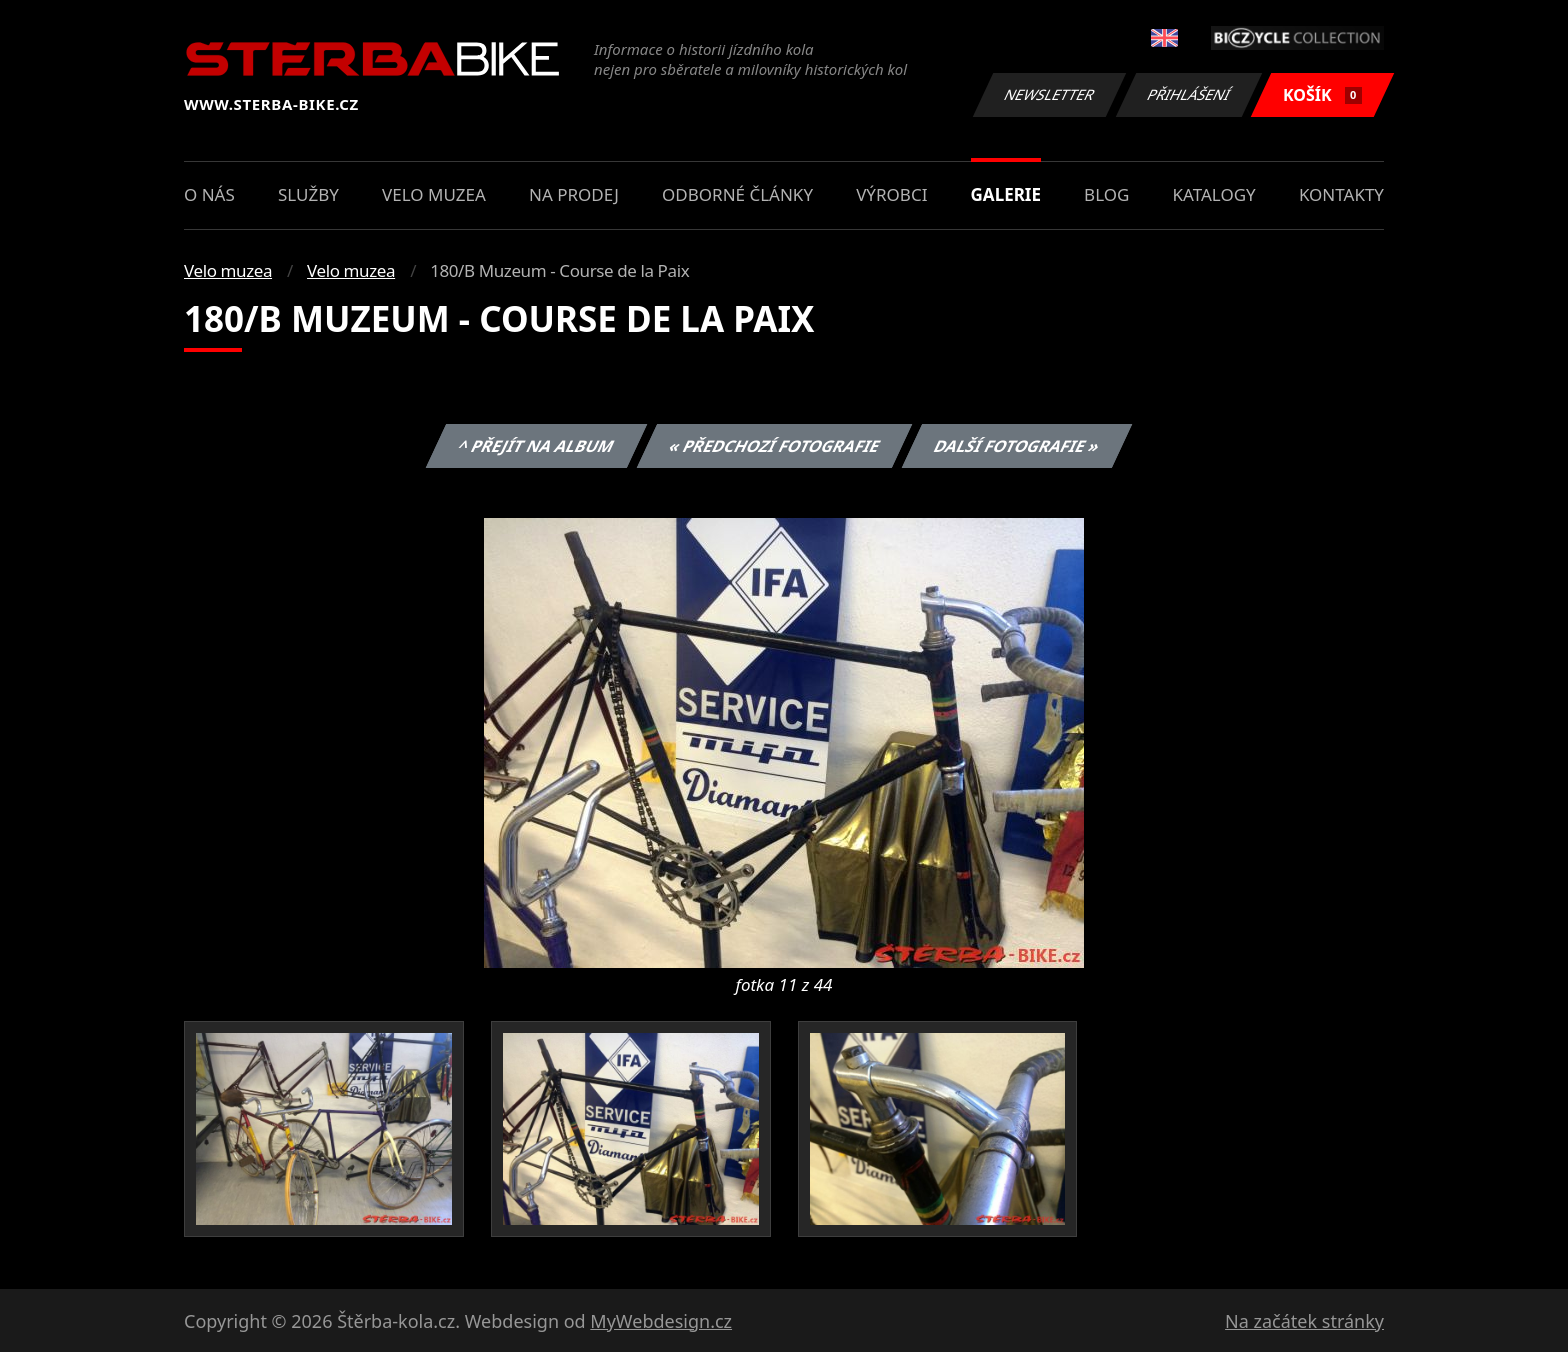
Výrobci (891, 194)
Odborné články (737, 194)
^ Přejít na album (536, 446)
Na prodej (574, 194)
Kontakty (1341, 194)
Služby (308, 194)
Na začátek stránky (1304, 1321)
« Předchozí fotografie (774, 446)
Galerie (1006, 194)
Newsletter (1049, 94)
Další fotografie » (1017, 446)
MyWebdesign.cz (661, 1321)
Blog (1106, 194)
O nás (209, 194)
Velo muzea (434, 194)
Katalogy (1214, 194)
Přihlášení (1188, 94)
